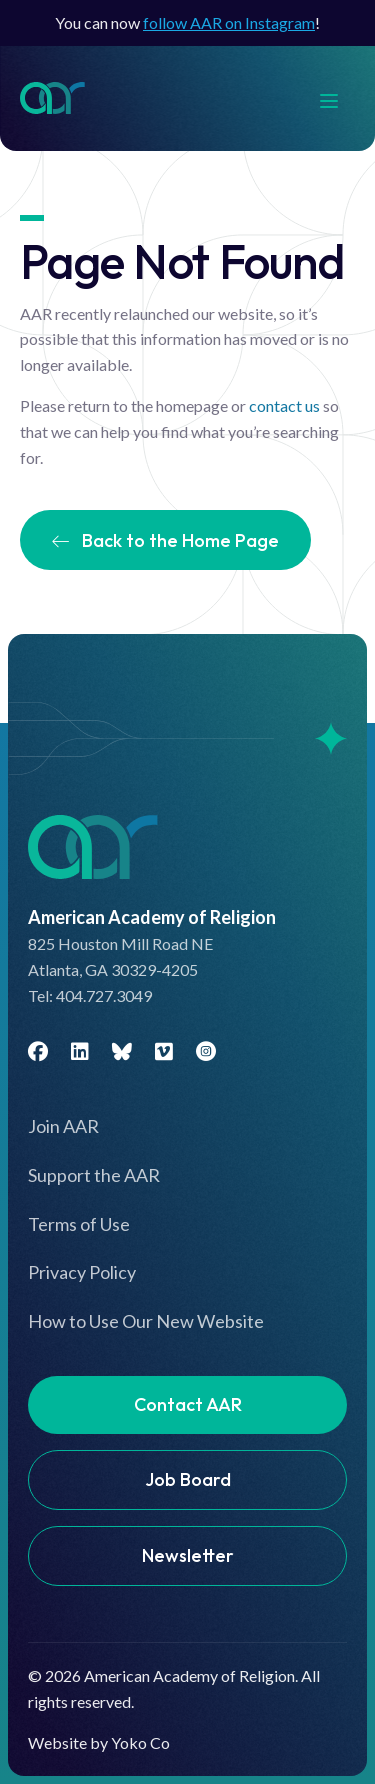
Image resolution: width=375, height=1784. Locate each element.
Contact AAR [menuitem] (188, 1404)
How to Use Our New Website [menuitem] (146, 1321)
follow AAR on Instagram (229, 22)
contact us (284, 405)
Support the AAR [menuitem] (94, 1175)
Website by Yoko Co (99, 1742)
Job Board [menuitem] (188, 1479)
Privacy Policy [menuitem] (82, 1272)
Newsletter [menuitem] (188, 1555)
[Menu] (339, 98)
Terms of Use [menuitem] (79, 1224)
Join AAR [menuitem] (63, 1126)
